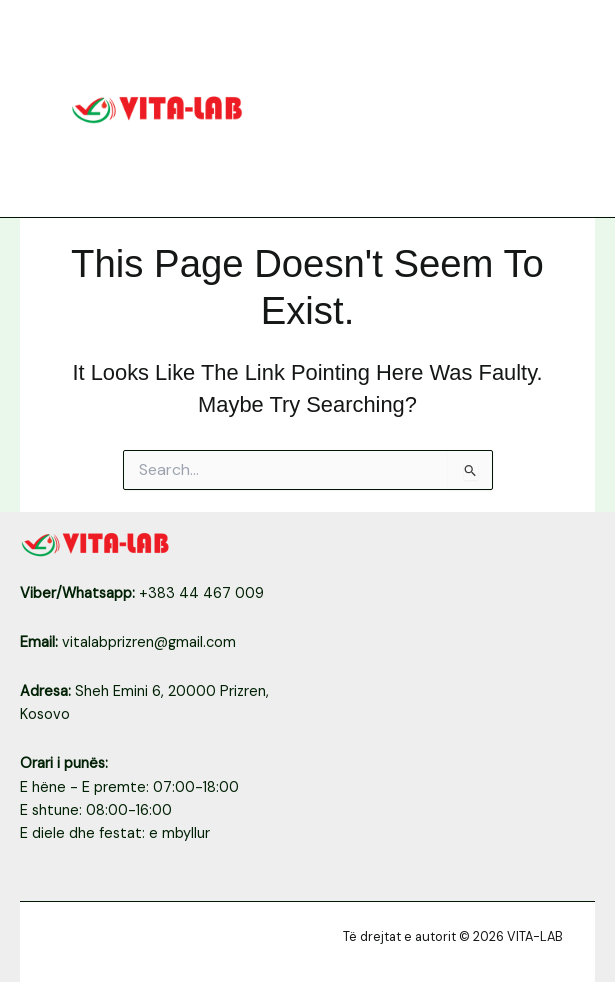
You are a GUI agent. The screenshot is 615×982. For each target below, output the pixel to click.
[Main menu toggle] (562, 108)
